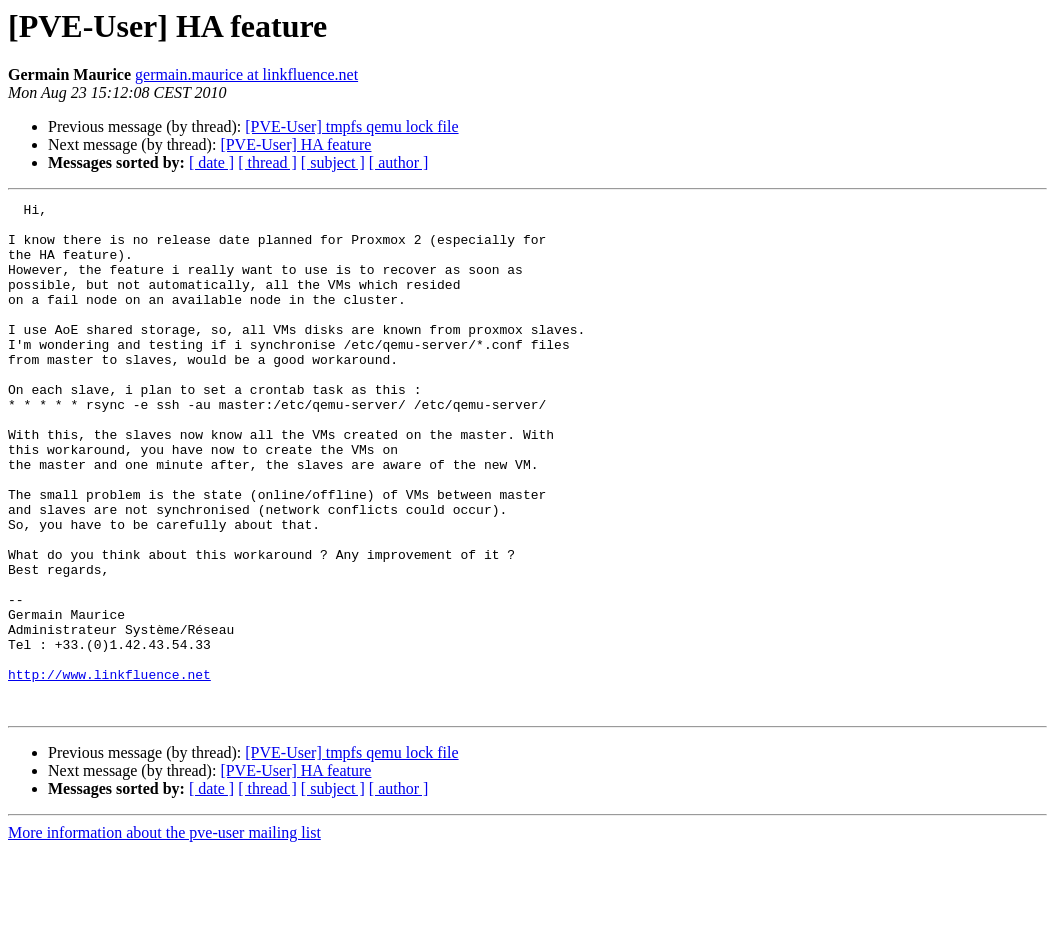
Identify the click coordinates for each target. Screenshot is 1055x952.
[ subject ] (333, 162)
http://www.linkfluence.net (109, 770)
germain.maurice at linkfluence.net (246, 74)
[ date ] (211, 162)
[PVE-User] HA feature (295, 144)
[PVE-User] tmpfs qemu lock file (351, 126)
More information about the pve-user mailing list (164, 934)
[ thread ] (267, 162)
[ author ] (399, 162)
